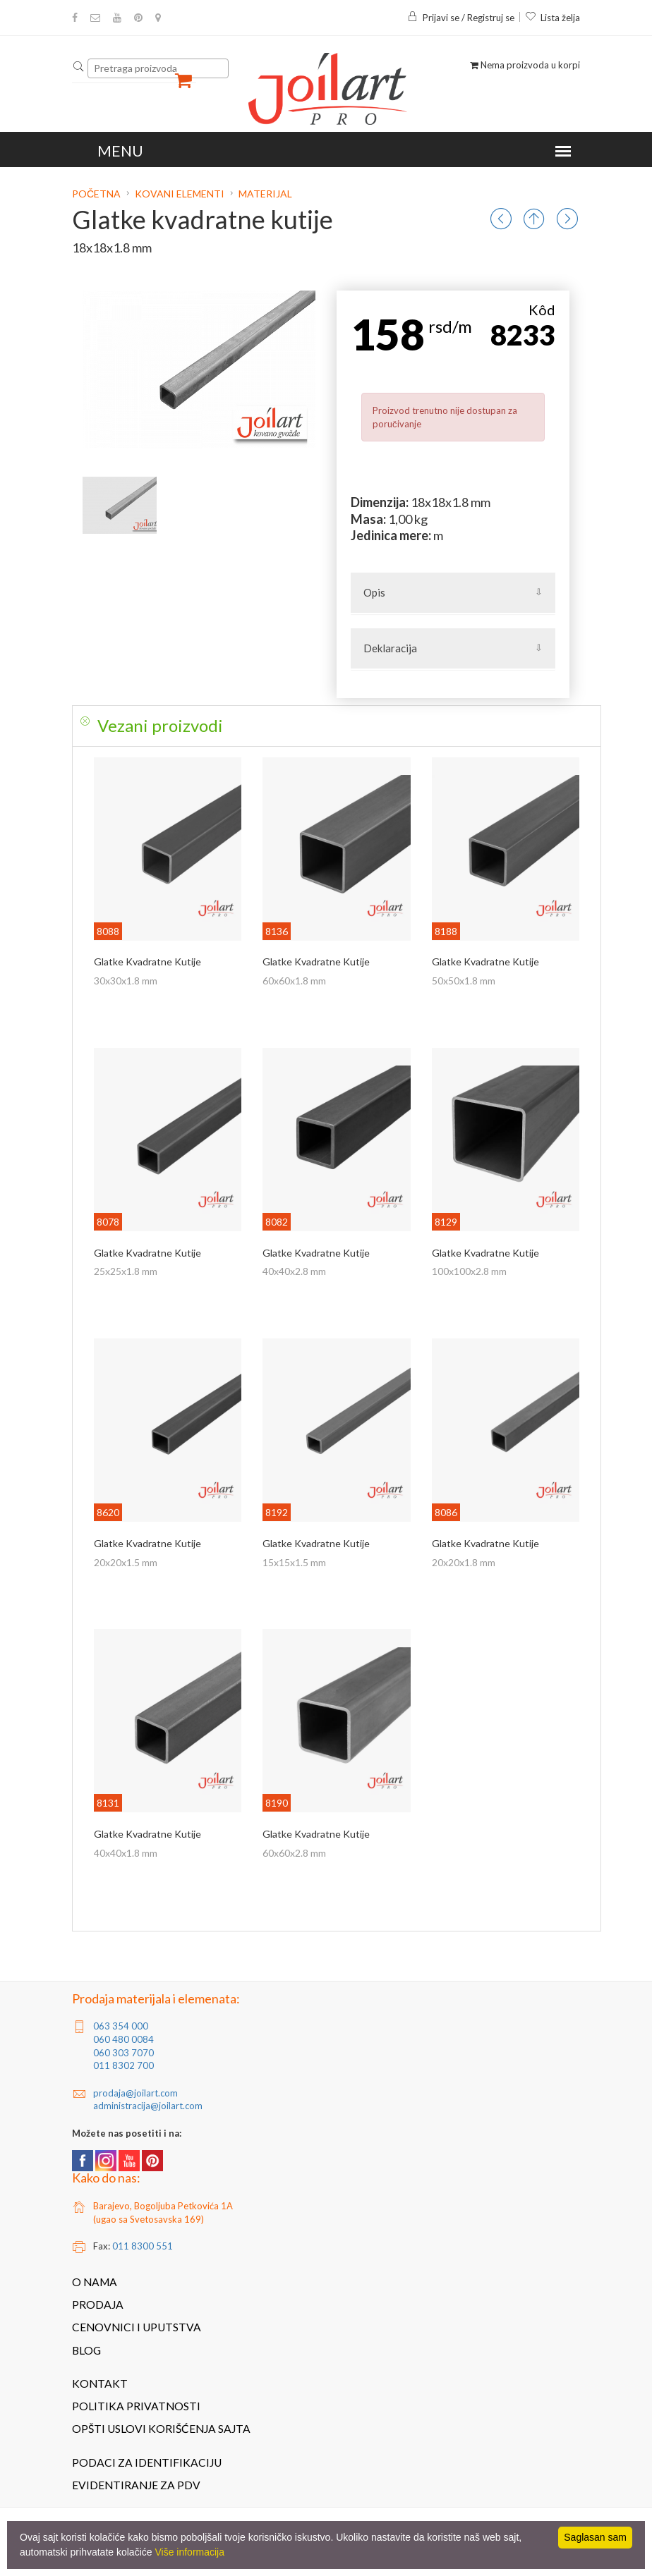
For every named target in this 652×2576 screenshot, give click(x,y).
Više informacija (189, 2552)
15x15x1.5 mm (294, 1562)
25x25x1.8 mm (125, 1271)
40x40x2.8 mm (294, 1271)
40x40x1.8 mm (125, 1853)
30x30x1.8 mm (125, 981)
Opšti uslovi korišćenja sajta (161, 2428)
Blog (86, 2350)
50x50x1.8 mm (463, 981)
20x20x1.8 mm (463, 1562)
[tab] (336, 725)
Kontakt (100, 2383)
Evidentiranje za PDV (136, 2485)
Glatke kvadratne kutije (147, 961)
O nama (94, 2282)
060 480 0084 (123, 2039)
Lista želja (552, 17)
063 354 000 (120, 2026)
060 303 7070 (123, 2052)
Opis (374, 592)
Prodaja (97, 2304)
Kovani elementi (179, 194)
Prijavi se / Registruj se (460, 17)
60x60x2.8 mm (294, 1853)
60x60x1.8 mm (294, 981)
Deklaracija (390, 648)
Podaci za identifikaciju (147, 2462)
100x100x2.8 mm (469, 1271)
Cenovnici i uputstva (136, 2327)
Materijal (265, 194)
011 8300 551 (142, 2246)
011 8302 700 (123, 2065)
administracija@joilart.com (148, 2105)
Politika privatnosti (136, 2406)
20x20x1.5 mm (125, 1562)
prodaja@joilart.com (135, 2093)
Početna (97, 194)
